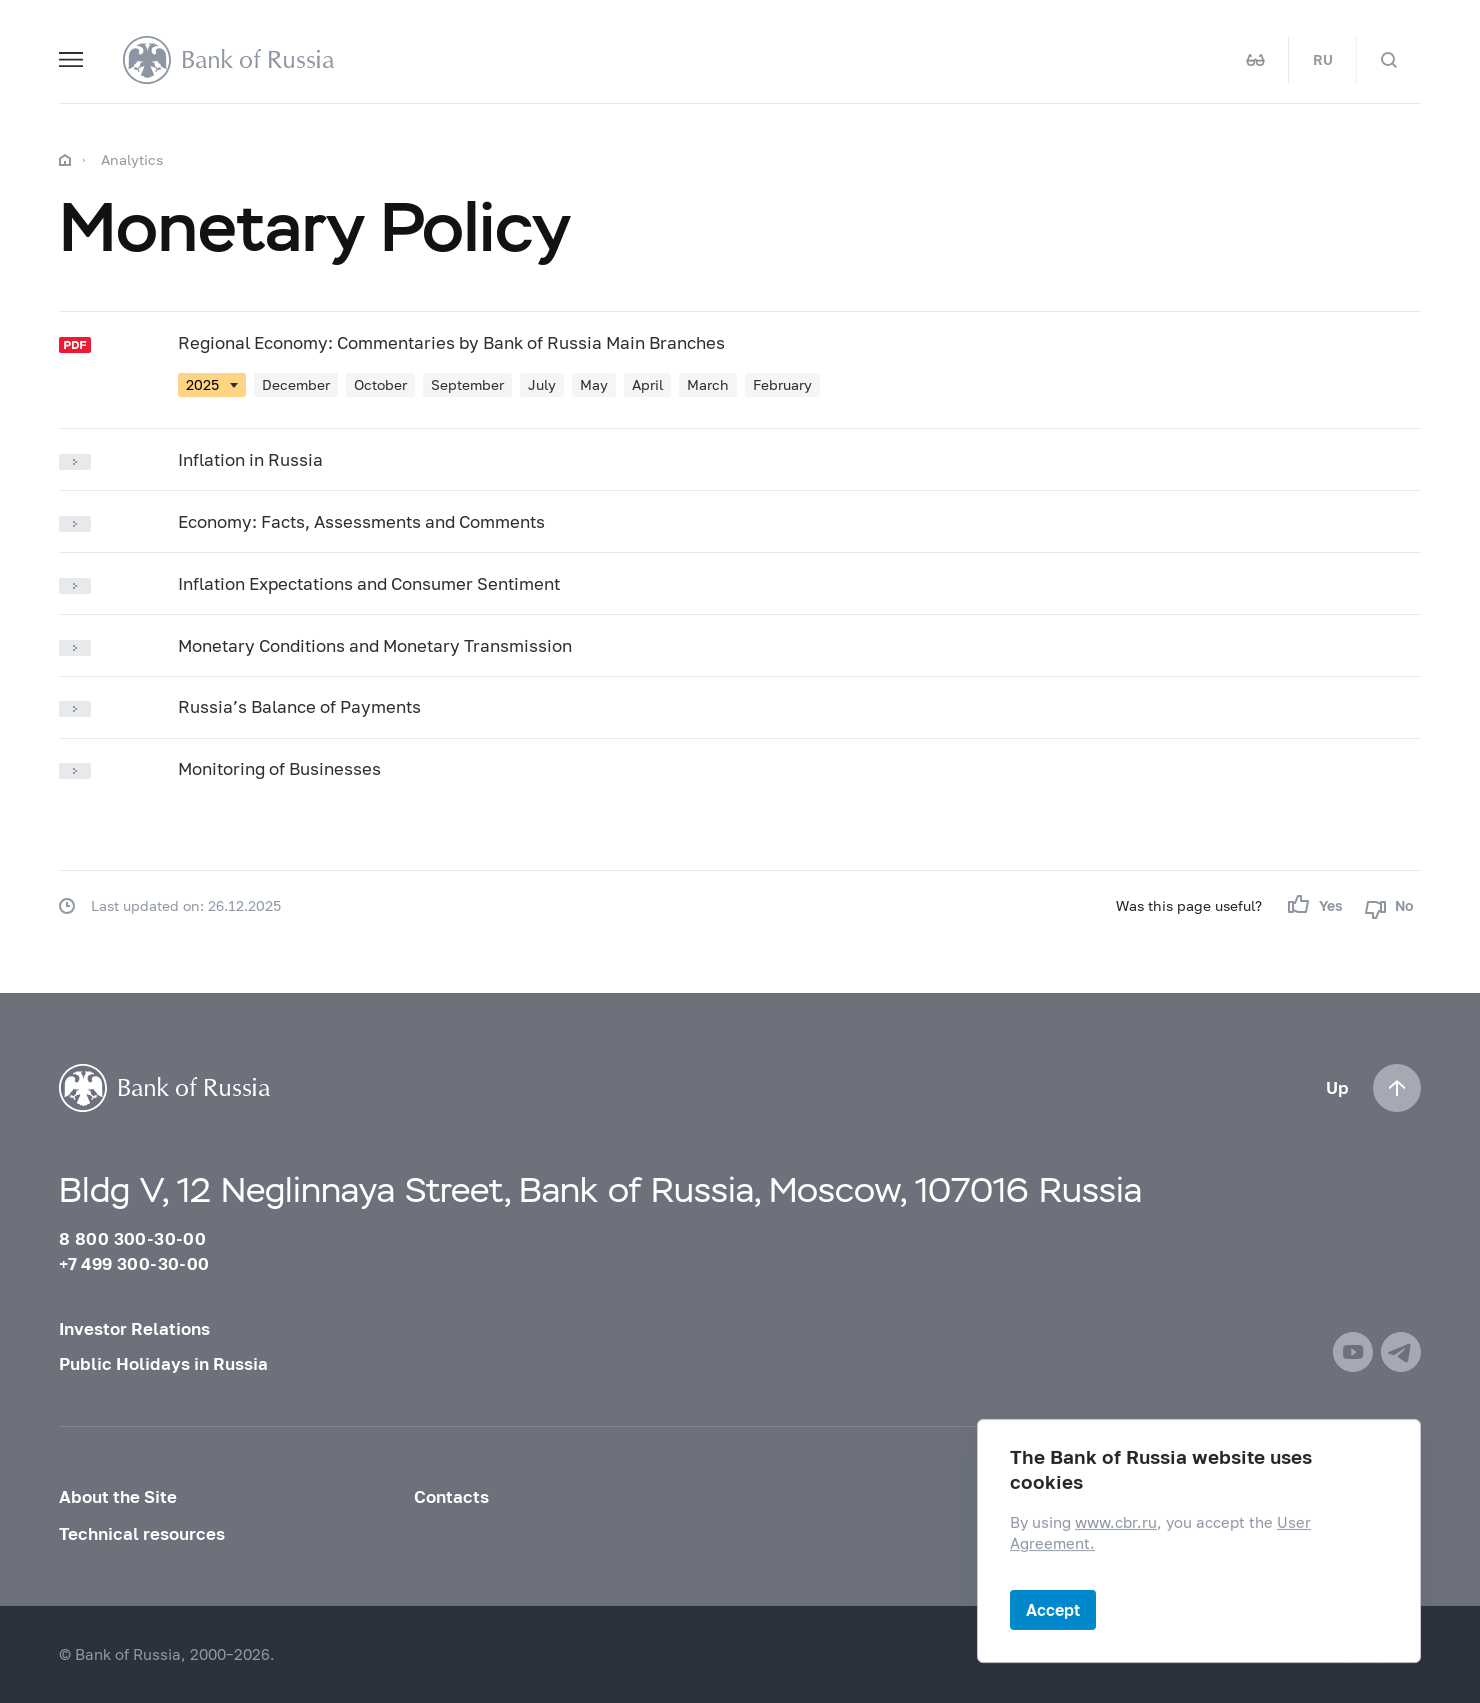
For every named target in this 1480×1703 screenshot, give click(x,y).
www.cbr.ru (1116, 1522)
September (467, 384)
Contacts (451, 1496)
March (708, 384)
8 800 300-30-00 (132, 1238)
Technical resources (142, 1533)
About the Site (118, 1496)
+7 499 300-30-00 (134, 1263)
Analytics (132, 159)
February (782, 384)
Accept (1053, 1609)
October (380, 384)
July (542, 384)
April (647, 384)
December (296, 384)
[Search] (1389, 60)
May (594, 384)
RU (1323, 60)
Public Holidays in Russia (163, 1363)
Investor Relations (134, 1328)
